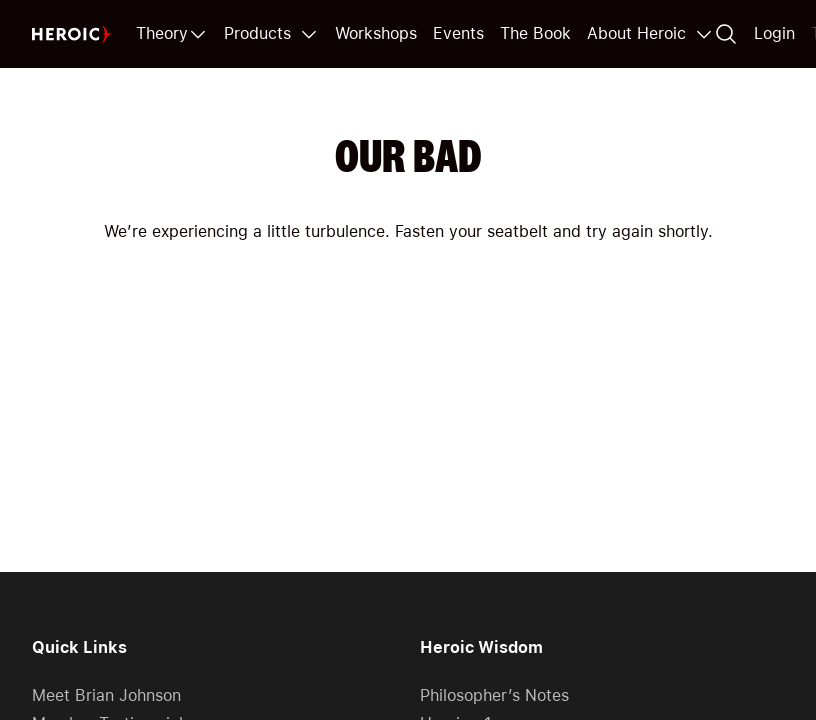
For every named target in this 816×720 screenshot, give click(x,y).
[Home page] (72, 34)
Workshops (376, 33)
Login (774, 33)
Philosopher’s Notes (494, 695)
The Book (535, 33)
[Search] (726, 34)
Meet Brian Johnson (106, 695)
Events (458, 33)
